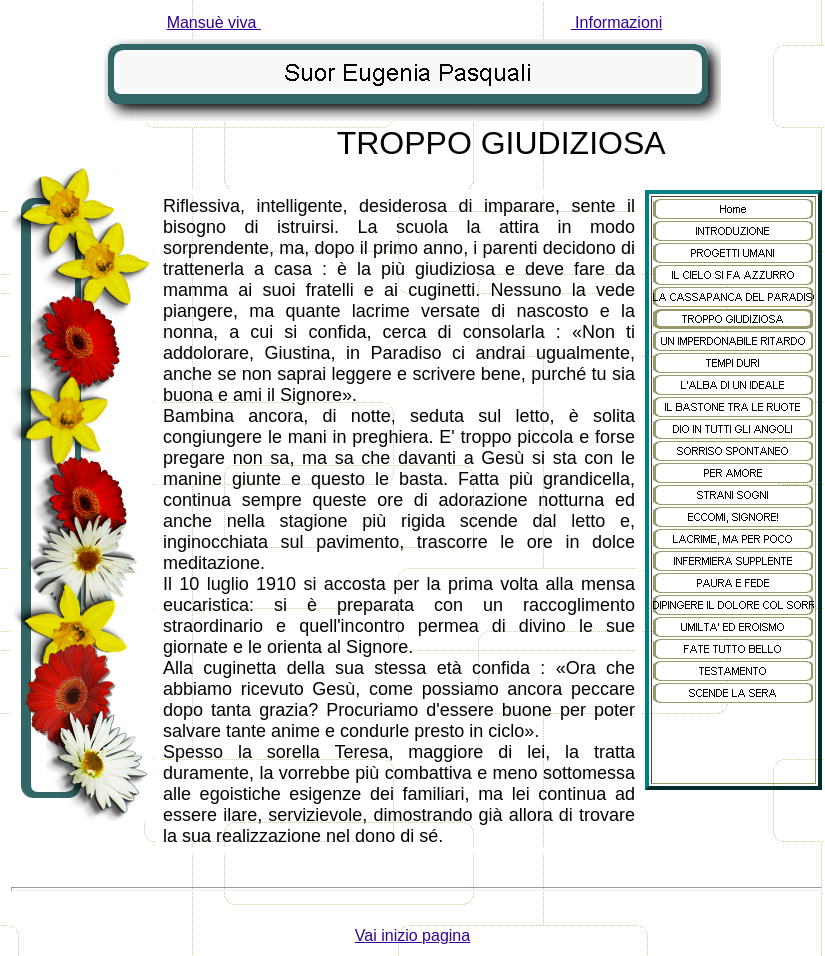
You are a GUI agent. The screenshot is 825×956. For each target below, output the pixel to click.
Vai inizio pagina (412, 935)
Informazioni (617, 22)
